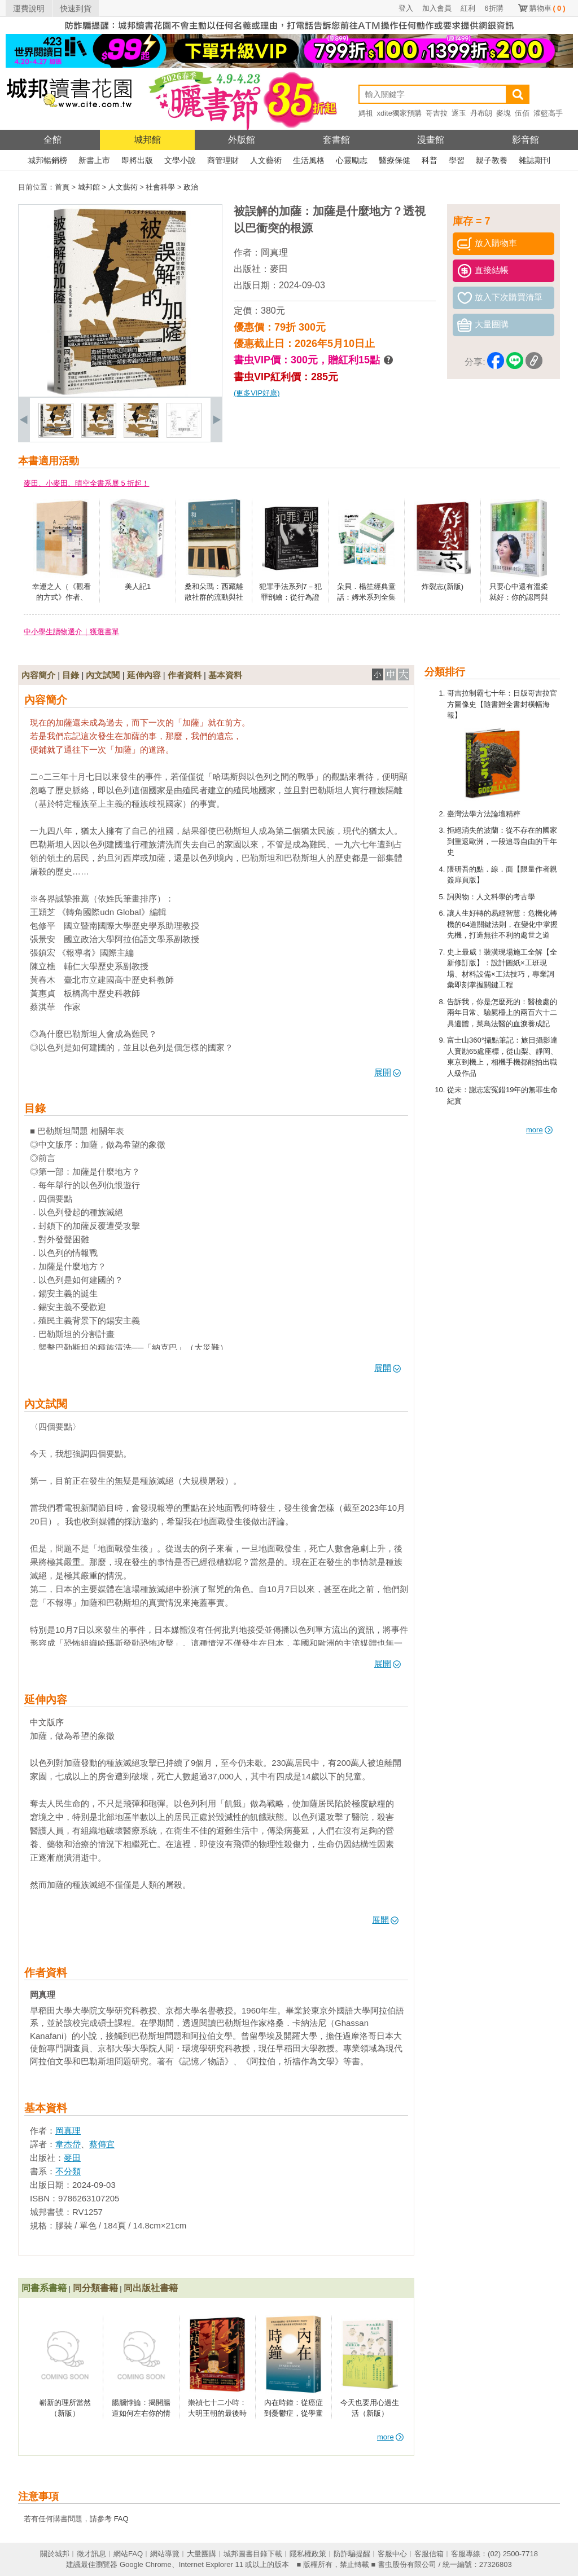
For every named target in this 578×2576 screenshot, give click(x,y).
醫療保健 (394, 160)
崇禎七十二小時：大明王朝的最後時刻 (217, 2413)
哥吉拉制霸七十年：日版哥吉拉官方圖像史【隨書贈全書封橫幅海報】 (502, 704)
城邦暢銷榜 (47, 160)
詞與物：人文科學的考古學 (491, 897)
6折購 (493, 8)
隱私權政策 (308, 2553)
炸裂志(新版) (442, 586)
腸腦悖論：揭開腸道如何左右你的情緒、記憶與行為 (141, 2413)
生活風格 (309, 160)
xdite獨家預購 (399, 113)
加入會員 (437, 8)
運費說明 (29, 8)
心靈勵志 (351, 160)
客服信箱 (429, 2553)
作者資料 (185, 675)
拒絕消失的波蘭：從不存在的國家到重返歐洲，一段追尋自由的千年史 (502, 841)
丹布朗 (481, 113)
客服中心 (392, 2553)
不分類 (68, 2171)
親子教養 (491, 160)
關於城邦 (54, 2553)
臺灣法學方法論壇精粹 (483, 814)
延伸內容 (144, 675)
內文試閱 (103, 675)
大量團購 (201, 2553)
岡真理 (274, 252)
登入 (406, 8)
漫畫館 (430, 139)
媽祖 (365, 113)
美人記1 (138, 586)
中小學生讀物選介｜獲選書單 (71, 631)
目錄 (70, 675)
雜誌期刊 (534, 160)
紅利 (468, 8)
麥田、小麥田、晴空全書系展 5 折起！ (86, 483)
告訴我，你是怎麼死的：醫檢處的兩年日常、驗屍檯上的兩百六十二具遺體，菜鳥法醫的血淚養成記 (502, 1012)
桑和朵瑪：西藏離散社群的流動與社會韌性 (214, 597)
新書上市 (94, 160)
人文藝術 (266, 160)
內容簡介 (38, 675)
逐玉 (459, 113)
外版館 (241, 139)
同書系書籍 (44, 2288)
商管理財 (223, 160)
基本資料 (225, 675)
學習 (457, 160)
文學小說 (180, 160)
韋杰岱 (68, 2144)
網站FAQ (128, 2553)
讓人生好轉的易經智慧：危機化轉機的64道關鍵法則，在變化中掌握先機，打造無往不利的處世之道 (502, 924)
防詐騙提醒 (352, 2553)
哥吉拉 (437, 113)
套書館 (336, 139)
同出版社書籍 (151, 2288)
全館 (52, 139)
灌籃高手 (548, 113)
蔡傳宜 (102, 2144)
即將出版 (137, 160)
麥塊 (503, 113)
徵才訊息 (91, 2553)
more (539, 1130)
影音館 (525, 139)
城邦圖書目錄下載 (253, 2553)
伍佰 (522, 113)
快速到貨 (75, 8)
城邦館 (147, 139)
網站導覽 (164, 2553)
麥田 (279, 269)
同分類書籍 (95, 2288)
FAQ (121, 2519)
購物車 (547, 8)
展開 (387, 1072)
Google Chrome (146, 2564)
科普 (429, 160)
